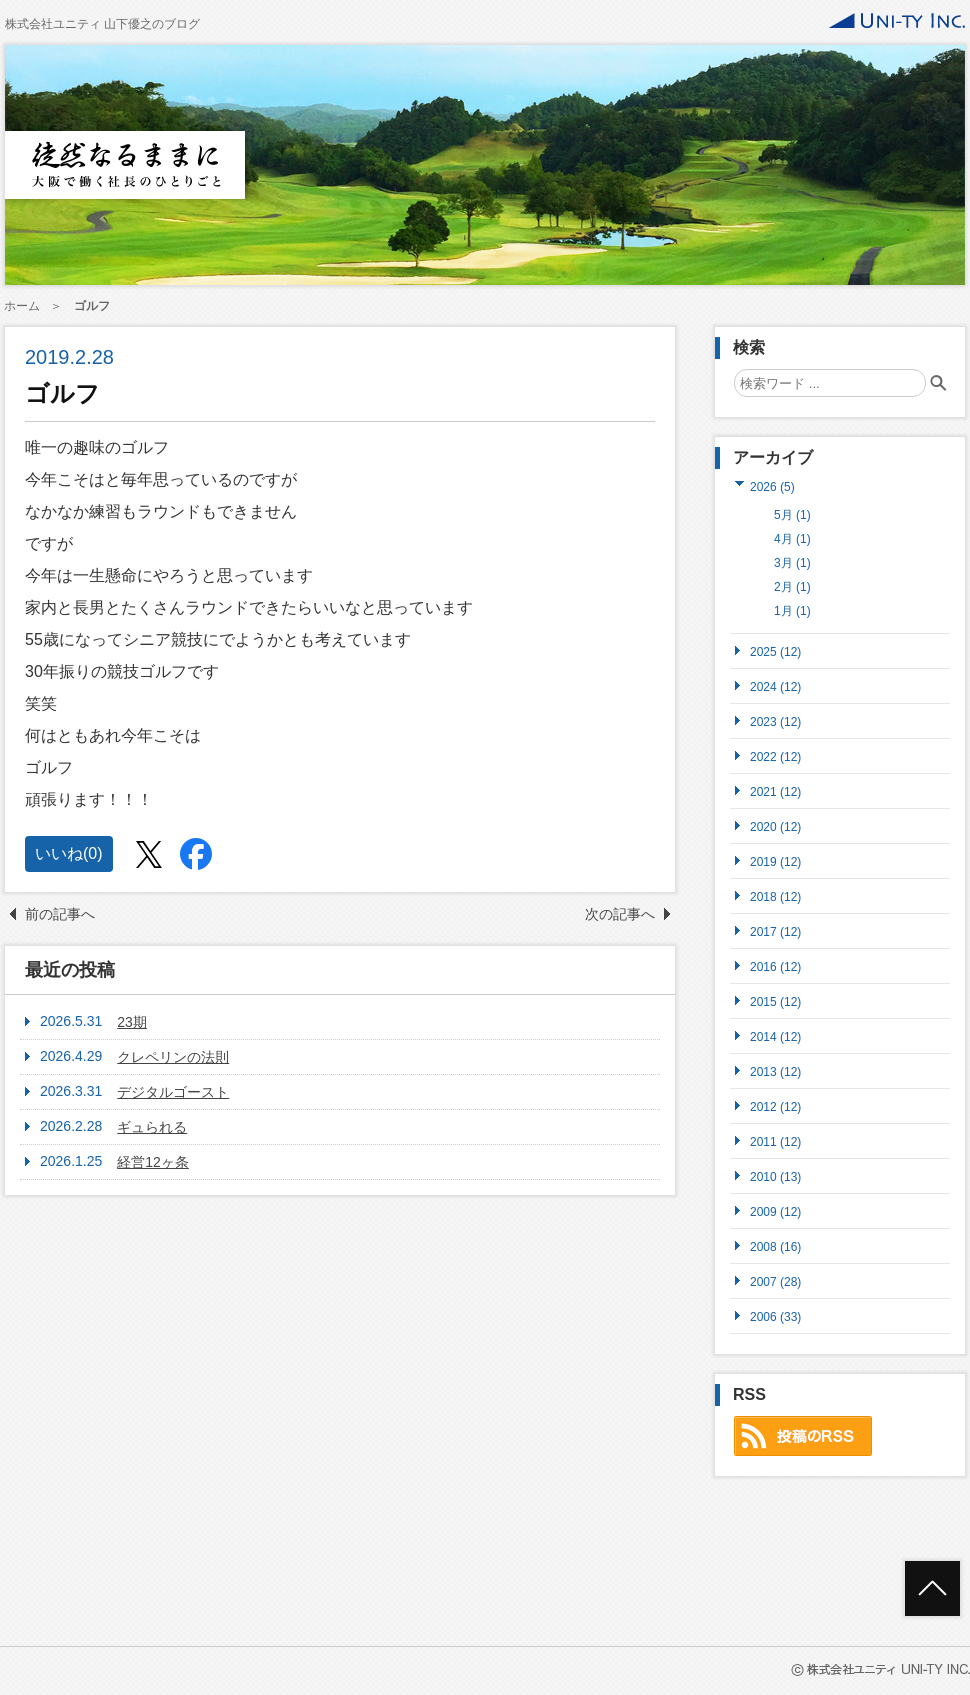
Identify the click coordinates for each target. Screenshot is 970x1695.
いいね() (69, 853)
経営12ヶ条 (153, 1162)
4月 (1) (792, 539)
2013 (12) (775, 1071)
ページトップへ (932, 1588)
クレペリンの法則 (173, 1057)
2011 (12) (775, 1141)
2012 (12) (775, 1106)
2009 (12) (775, 1211)
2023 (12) (775, 721)
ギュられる (152, 1127)
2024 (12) (775, 686)
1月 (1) (792, 611)
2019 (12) (775, 861)
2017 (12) (775, 931)
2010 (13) (775, 1176)
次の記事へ (620, 914)
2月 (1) (792, 587)
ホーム (22, 306)
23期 (132, 1022)
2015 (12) (775, 1001)
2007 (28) (775, 1281)
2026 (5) (772, 486)
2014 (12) (775, 1036)
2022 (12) (775, 756)
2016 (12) (775, 966)
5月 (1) (792, 515)
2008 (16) (775, 1246)
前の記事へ (60, 914)
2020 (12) (775, 826)
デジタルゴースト (173, 1092)
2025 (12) (775, 651)
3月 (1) (792, 563)
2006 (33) (775, 1316)
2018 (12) (775, 896)
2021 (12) (775, 791)
